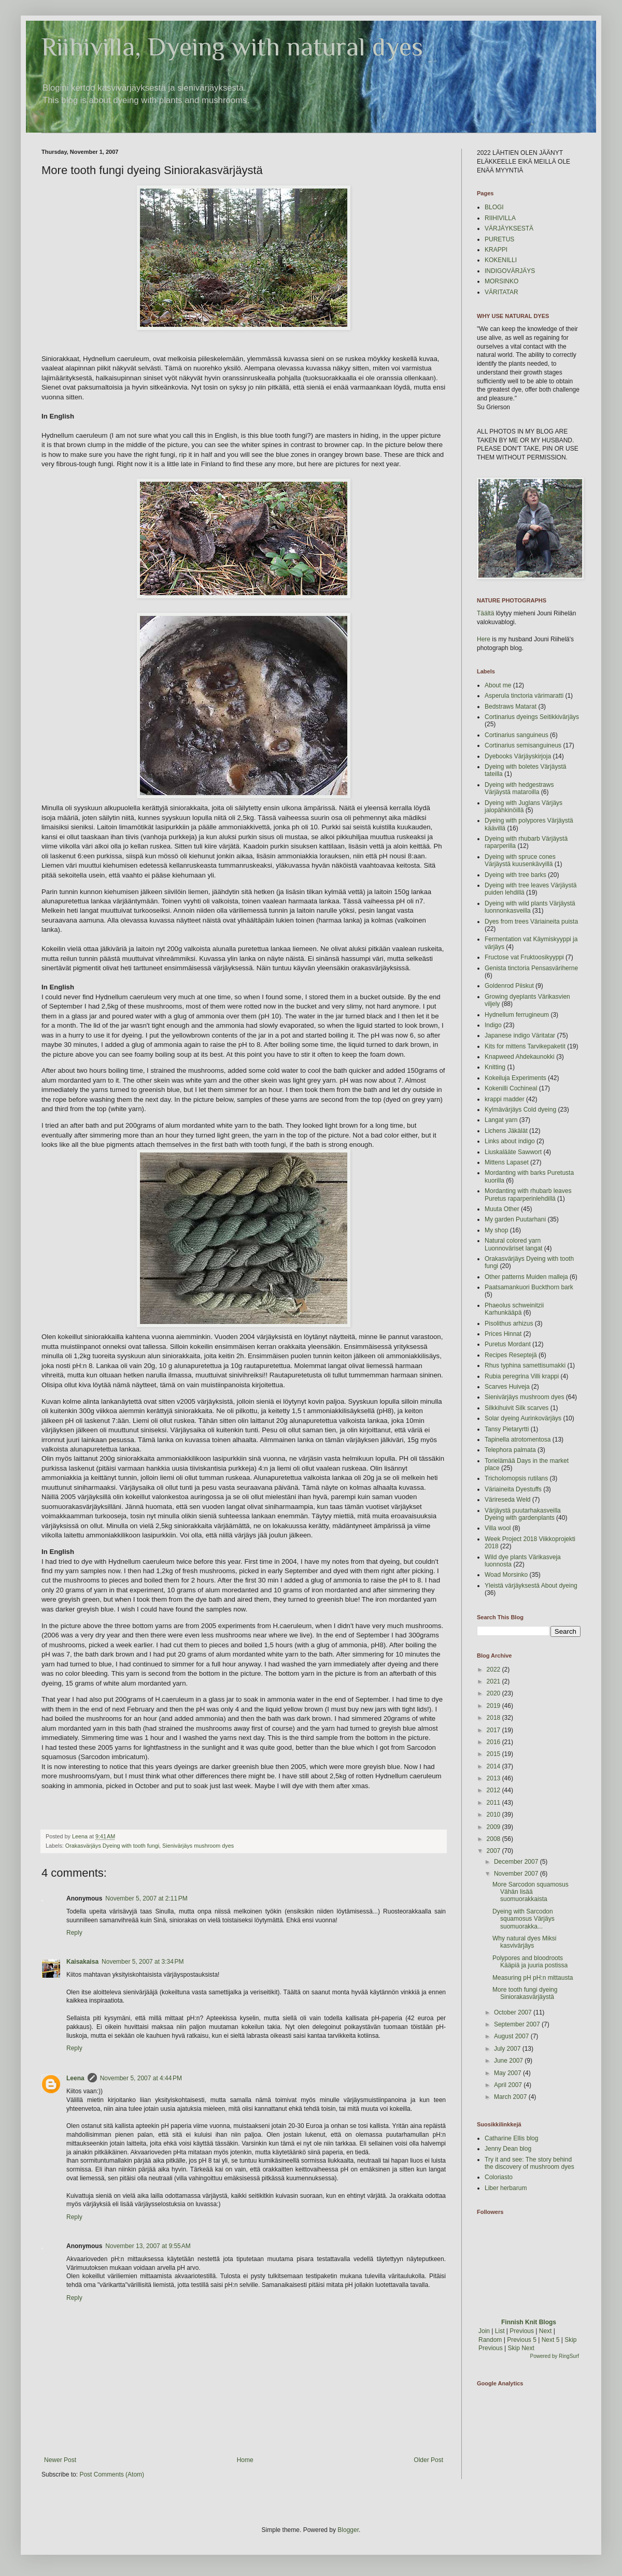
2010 (494, 1814)
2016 (494, 1742)
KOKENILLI (501, 260)
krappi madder (505, 1099)
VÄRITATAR (501, 292)
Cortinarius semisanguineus (523, 745)
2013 (494, 1778)
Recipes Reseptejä (511, 1355)
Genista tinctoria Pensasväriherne (531, 968)
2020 (494, 1693)
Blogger (348, 2530)
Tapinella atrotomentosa (517, 1439)
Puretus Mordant (508, 1344)
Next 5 (551, 2339)
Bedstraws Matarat (510, 706)
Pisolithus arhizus (509, 1323)
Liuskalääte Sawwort (513, 1152)
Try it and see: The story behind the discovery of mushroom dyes (529, 2163)
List (500, 2331)
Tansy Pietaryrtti (507, 1429)
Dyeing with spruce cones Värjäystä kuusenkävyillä (520, 860)
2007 (494, 1850)
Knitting (495, 1067)
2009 (494, 1827)
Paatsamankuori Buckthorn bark (529, 1287)
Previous (522, 2331)
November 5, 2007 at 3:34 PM (142, 1961)
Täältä (485, 613)
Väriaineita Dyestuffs (513, 1489)
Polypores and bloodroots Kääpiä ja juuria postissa (530, 1961)
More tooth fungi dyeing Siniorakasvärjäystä (524, 1993)
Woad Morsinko (506, 1574)
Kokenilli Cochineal (511, 1088)
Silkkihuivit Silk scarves (516, 1408)
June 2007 (509, 2060)
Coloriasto (499, 2177)
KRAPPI (496, 249)
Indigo (493, 1025)
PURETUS (499, 239)
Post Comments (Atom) (111, 2474)
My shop (496, 1230)
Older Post (428, 2460)
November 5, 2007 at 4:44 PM (141, 2078)
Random (490, 2339)
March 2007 (511, 2096)
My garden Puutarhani (515, 1219)
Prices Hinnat (503, 1333)
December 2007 (517, 1861)
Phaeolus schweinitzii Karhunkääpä (514, 1309)
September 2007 (518, 2024)
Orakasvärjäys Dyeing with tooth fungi (112, 1846)
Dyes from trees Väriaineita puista (531, 921)
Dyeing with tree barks (515, 875)
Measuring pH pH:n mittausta (532, 1977)
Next (545, 2331)
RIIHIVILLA (500, 218)
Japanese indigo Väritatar (520, 1035)
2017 (494, 1730)
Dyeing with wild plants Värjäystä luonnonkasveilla (530, 907)
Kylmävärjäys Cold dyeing (520, 1109)
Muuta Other (502, 1209)
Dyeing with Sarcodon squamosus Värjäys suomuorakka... (523, 1919)
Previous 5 (521, 2339)
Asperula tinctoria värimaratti (524, 695)
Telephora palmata (510, 1450)
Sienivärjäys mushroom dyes (198, 1846)
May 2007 (508, 2073)
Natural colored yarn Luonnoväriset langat (513, 1244)
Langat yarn (501, 1120)
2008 (494, 1839)
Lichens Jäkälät (506, 1130)
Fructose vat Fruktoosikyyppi (524, 957)
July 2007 (508, 2048)
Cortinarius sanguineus (516, 735)
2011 (494, 1802)
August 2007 (512, 2036)
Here (483, 639)
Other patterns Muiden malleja (526, 1276)
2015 (494, 1754)
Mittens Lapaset (507, 1162)
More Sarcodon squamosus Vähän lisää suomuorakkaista (530, 1892)
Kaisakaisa (82, 1961)
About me (498, 685)
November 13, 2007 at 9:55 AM (147, 2246)
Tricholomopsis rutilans (516, 1478)
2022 (494, 1669)
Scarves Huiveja (507, 1386)
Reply (74, 1932)
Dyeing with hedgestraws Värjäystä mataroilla (519, 788)
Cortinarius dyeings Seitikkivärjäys (532, 717)
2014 (494, 1766)
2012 (494, 1790)
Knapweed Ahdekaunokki (520, 1056)
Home (245, 2460)
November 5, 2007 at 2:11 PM (146, 1898)
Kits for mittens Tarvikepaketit (525, 1046)
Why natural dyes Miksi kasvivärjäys (524, 1942)
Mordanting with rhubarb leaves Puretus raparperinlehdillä (528, 1194)
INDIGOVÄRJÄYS (510, 271)
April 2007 (509, 2085)
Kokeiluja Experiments (515, 1078)
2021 (494, 1681)
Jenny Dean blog (508, 2148)
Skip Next (520, 2348)
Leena (75, 2078)
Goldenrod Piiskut (509, 985)
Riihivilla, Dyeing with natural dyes (232, 46)
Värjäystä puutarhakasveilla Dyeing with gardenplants (523, 1514)
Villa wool (498, 1528)
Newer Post (60, 2460)
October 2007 (513, 2012)
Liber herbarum (506, 2188)
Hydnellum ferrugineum (517, 1014)
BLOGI (494, 207)
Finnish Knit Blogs (528, 2322)
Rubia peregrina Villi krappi (522, 1376)
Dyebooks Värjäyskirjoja (518, 756)
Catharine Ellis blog (511, 2138)
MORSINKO (501, 281)
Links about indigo (510, 1141)
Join (484, 2331)
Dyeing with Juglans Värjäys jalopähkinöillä (523, 806)
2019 (494, 1705)
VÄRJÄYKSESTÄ (509, 228)
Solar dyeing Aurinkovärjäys (523, 1418)
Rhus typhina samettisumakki (525, 1365)
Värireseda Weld (508, 1499)
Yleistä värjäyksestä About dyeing (531, 1585)
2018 (494, 1717)
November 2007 (517, 1873)
